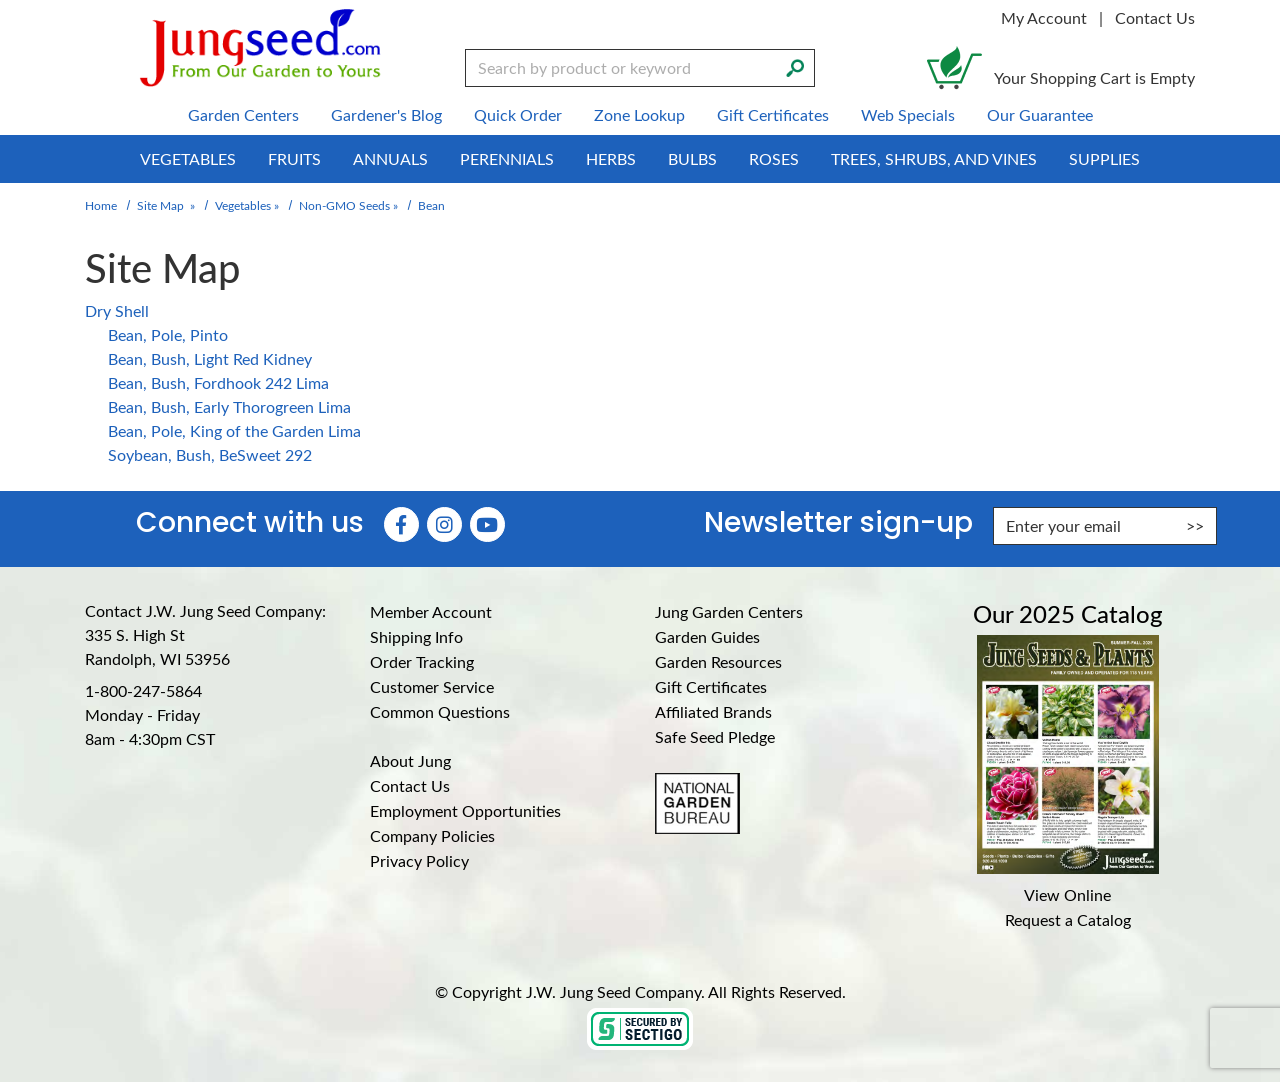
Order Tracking (422, 661)
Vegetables (243, 205)
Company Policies (432, 835)
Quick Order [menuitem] (518, 114)
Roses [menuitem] (774, 158)
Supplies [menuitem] (1104, 158)
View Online (1067, 894)
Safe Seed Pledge (715, 736)
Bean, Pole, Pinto (168, 334)
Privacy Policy (419, 860)
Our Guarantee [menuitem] (1040, 114)
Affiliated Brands (713, 711)
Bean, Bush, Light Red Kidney (210, 358)
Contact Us (1155, 17)
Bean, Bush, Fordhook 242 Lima (218, 382)
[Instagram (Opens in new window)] (444, 524)
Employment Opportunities (465, 810)
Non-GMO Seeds (344, 205)
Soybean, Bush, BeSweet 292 (210, 454)
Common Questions (440, 711)
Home (101, 205)
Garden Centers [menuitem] (243, 114)
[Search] (795, 66)
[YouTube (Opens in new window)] (487, 524)
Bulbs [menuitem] (692, 158)
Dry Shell (117, 310)
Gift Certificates (711, 686)
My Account (1044, 17)
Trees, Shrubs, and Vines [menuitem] (934, 158)
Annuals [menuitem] (390, 158)
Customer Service (432, 686)
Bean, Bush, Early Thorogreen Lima (229, 406)
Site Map (160, 205)
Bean (431, 205)
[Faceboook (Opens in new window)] (401, 524)
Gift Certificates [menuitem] (773, 114)
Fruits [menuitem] (294, 158)
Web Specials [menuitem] (908, 114)
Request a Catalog (1068, 919)
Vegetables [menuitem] (188, 158)
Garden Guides (707, 636)
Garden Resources (718, 661)
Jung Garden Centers (729, 611)
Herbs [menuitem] (611, 158)
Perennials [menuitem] (507, 158)
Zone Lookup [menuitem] (639, 114)
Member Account (431, 611)
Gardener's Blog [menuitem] (386, 114)
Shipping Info (416, 636)
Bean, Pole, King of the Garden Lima (234, 430)
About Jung (410, 760)
